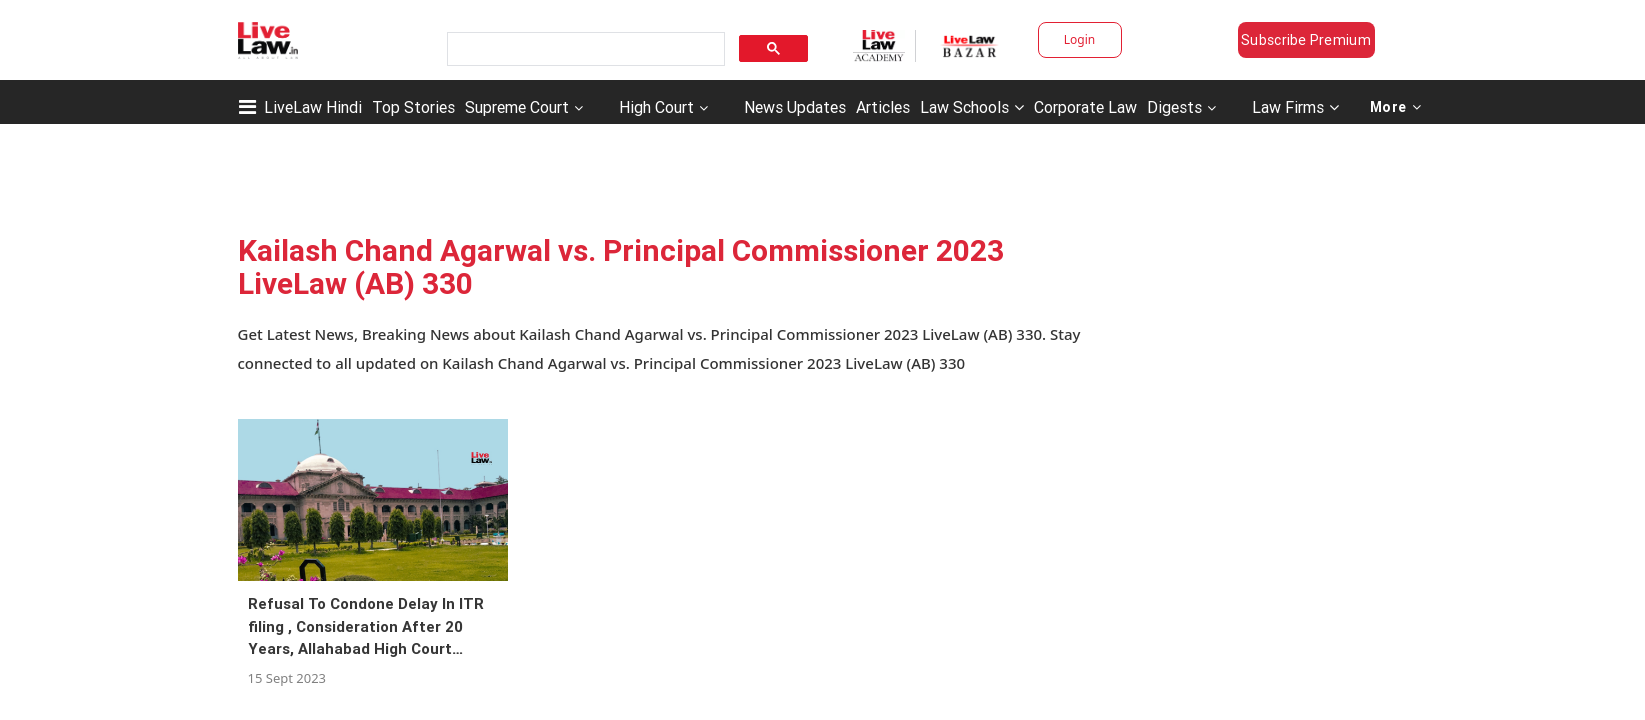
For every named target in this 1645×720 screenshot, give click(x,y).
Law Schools (972, 107)
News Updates (795, 107)
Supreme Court (517, 107)
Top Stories (413, 107)
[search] (584, 49)
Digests (1174, 107)
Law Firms (1295, 107)
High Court (656, 107)
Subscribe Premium (1306, 40)
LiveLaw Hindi (313, 107)
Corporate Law (1085, 107)
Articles (883, 107)
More (1396, 107)
